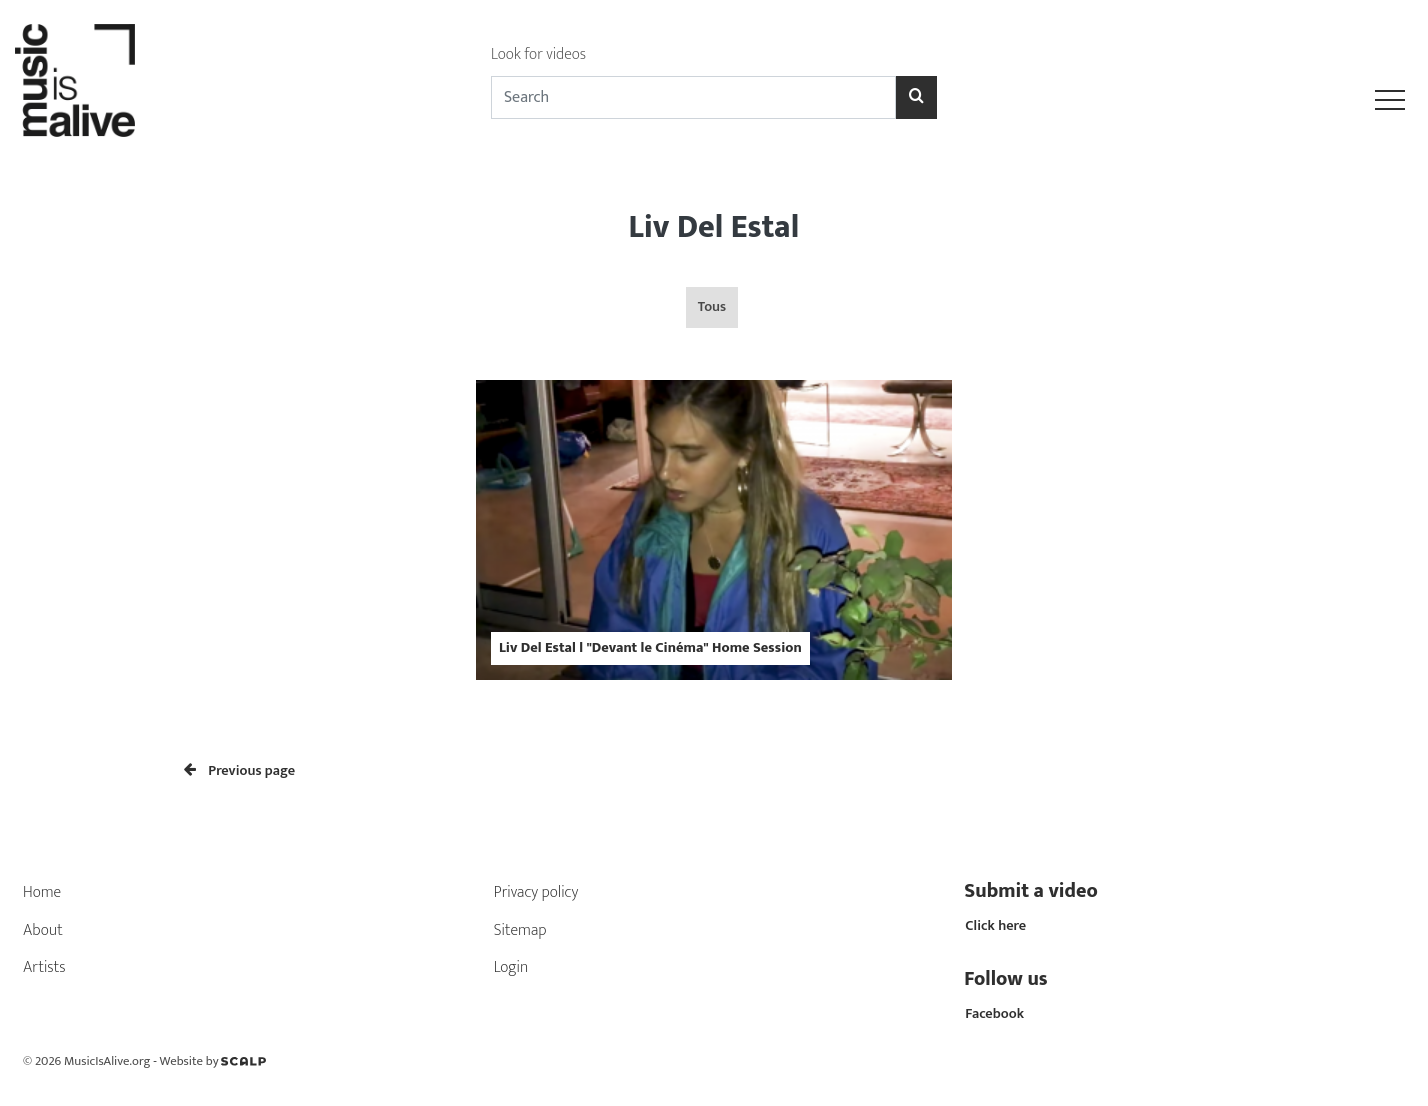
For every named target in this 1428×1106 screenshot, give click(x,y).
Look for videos (538, 54)
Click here (995, 926)
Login (511, 967)
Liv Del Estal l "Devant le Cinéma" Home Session (650, 648)
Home (42, 892)
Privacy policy (536, 892)
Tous (712, 307)
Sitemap (520, 930)
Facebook (994, 1014)
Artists (44, 967)
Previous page (239, 771)
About (43, 930)
